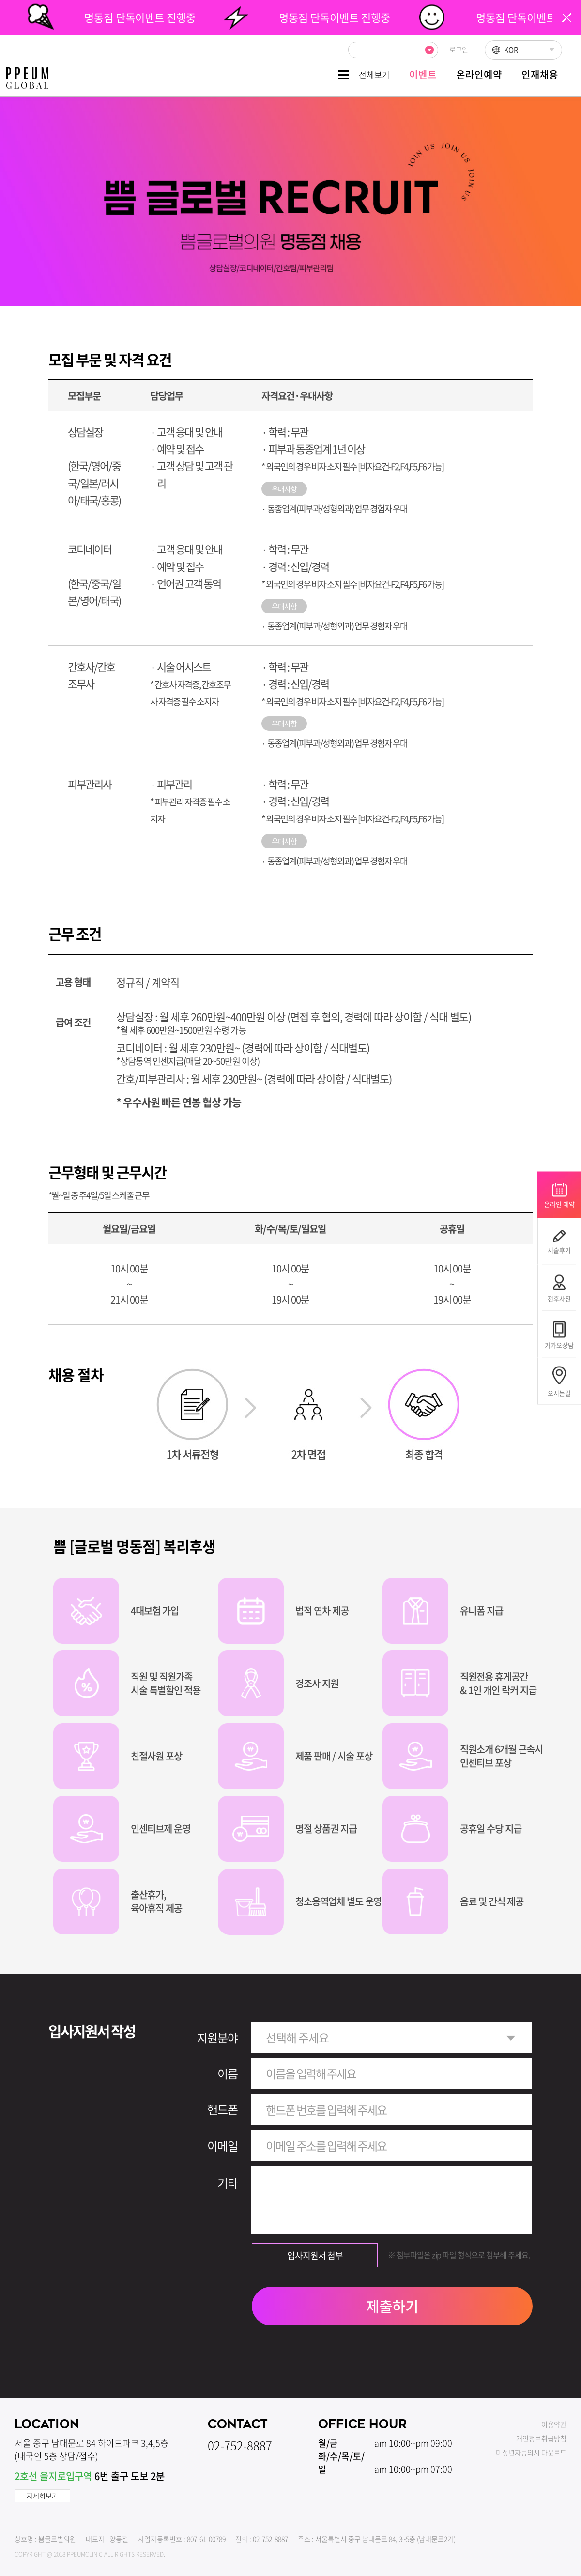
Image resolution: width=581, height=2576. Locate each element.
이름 (227, 2073)
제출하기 (392, 2306)
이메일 (222, 2145)
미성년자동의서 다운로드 (531, 2452)
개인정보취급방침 (541, 2438)
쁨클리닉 (27, 78)
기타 (227, 2183)
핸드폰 (222, 2109)
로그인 (458, 49)
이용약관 (553, 2424)
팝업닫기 (566, 17)
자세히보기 (42, 2495)
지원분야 (217, 2037)
